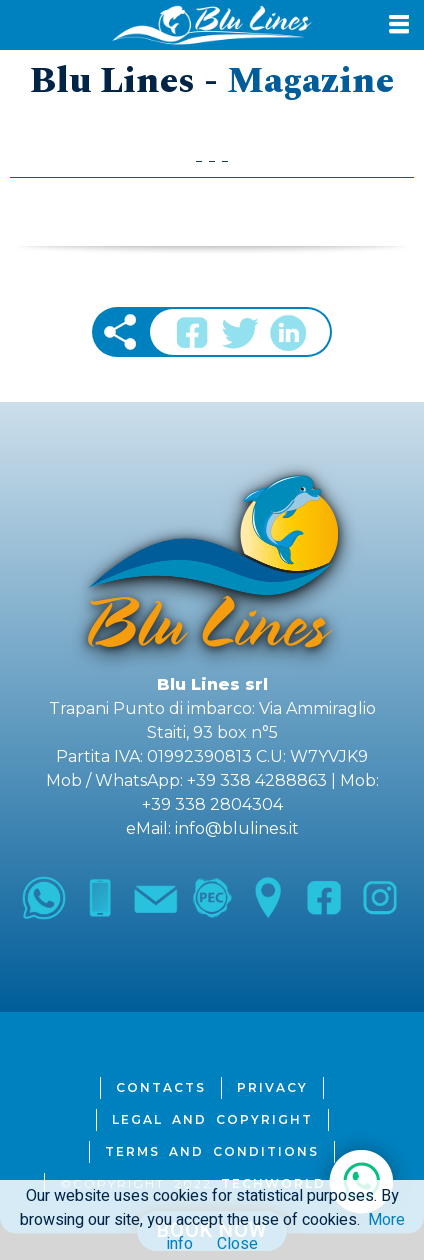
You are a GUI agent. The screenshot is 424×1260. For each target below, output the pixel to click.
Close (237, 1244)
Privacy (272, 1087)
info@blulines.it (237, 828)
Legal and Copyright (212, 1119)
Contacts (161, 1087)
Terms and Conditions (212, 1151)
